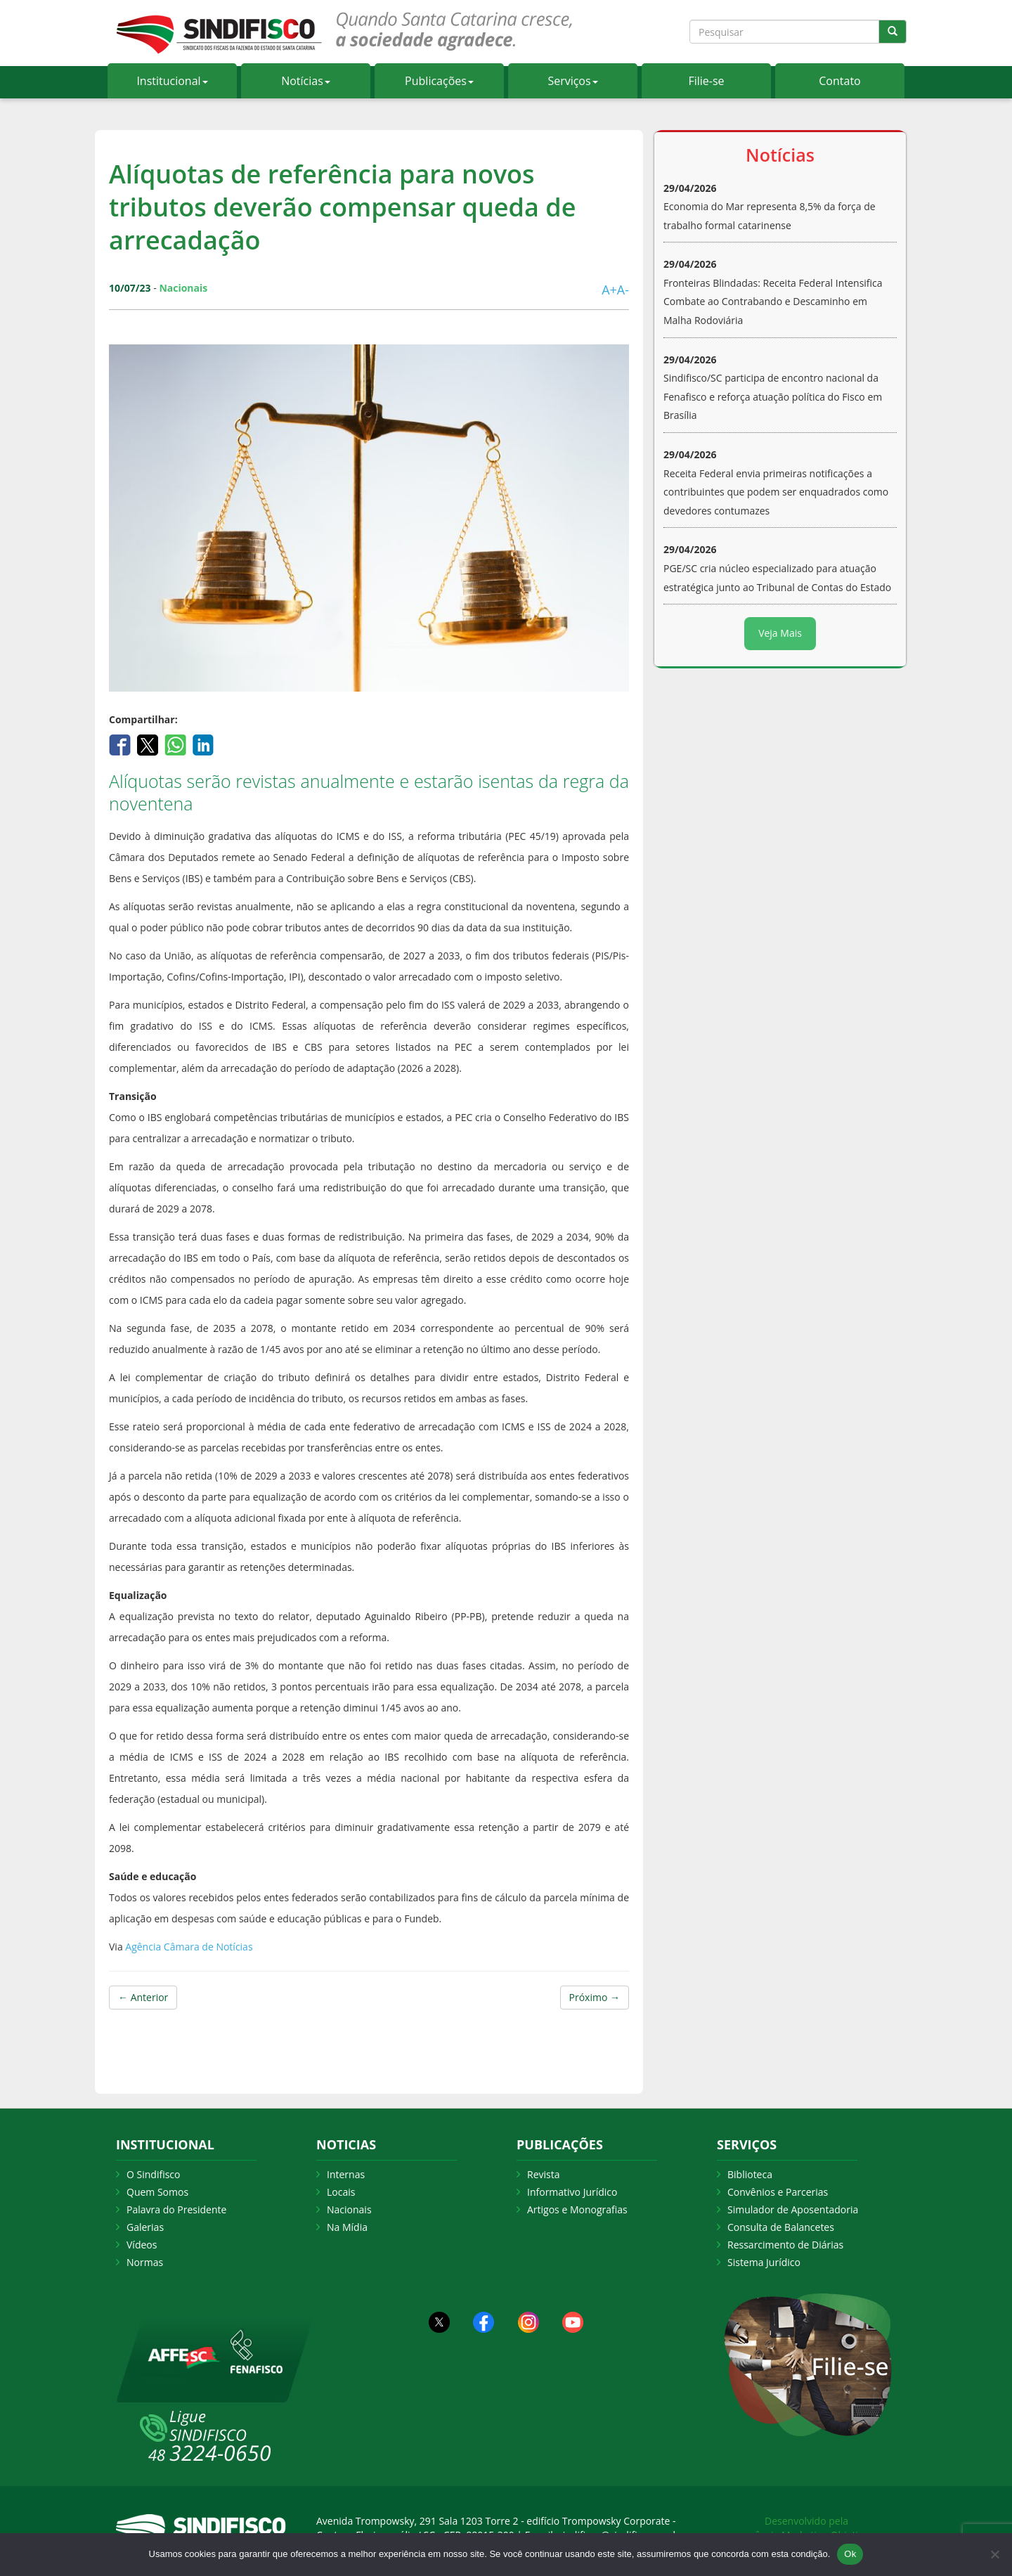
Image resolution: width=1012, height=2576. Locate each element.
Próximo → (594, 1997)
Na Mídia (347, 2227)
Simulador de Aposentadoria (792, 2209)
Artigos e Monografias (577, 2209)
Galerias (145, 2227)
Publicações (439, 81)
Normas (144, 2262)
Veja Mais (780, 633)
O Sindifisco (153, 2174)
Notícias (305, 81)
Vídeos (141, 2244)
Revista (543, 2174)
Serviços (572, 81)
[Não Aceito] (994, 2554)
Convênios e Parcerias (777, 2192)
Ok (850, 2554)
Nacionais (349, 2209)
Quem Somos (157, 2192)
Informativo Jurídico (572, 2192)
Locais (341, 2192)
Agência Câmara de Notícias (188, 1946)
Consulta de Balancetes (780, 2227)
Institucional (171, 81)
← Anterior (143, 1997)
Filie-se (706, 81)
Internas (346, 2174)
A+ (609, 289)
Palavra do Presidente (176, 2209)
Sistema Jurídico (763, 2262)
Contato (839, 81)
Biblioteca (749, 2174)
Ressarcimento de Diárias (785, 2244)
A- (623, 289)
